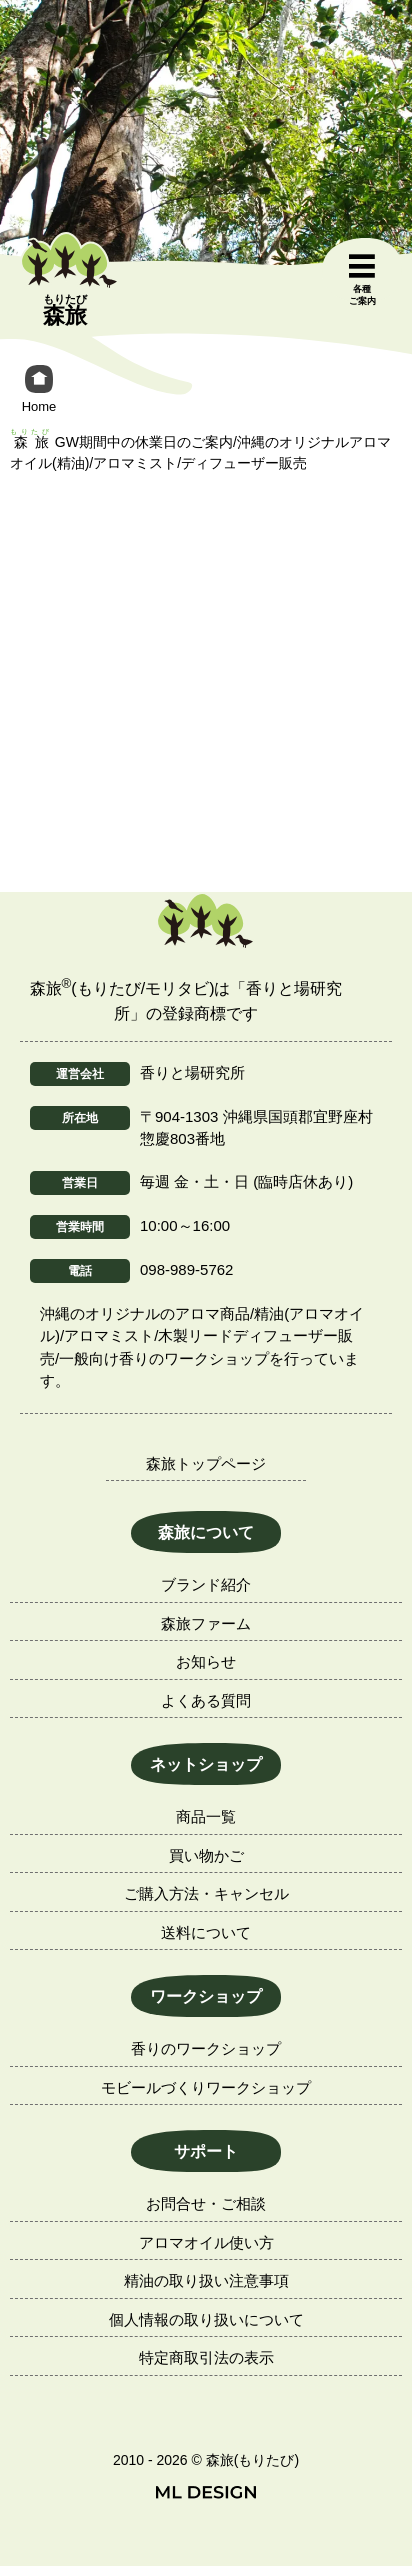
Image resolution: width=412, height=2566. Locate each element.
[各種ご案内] (362, 281)
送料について (206, 1932)
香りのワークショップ (206, 2048)
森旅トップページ (206, 1463)
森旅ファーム (206, 1623)
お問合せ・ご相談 (206, 2203)
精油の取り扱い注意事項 (206, 2280)
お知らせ (206, 1661)
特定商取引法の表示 (206, 2357)
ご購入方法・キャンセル (206, 1893)
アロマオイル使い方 (206, 2242)
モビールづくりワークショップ (206, 2087)
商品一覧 (206, 1816)
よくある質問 (206, 1700)
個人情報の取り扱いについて (206, 2319)
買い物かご (206, 1855)
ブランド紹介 (206, 1584)
